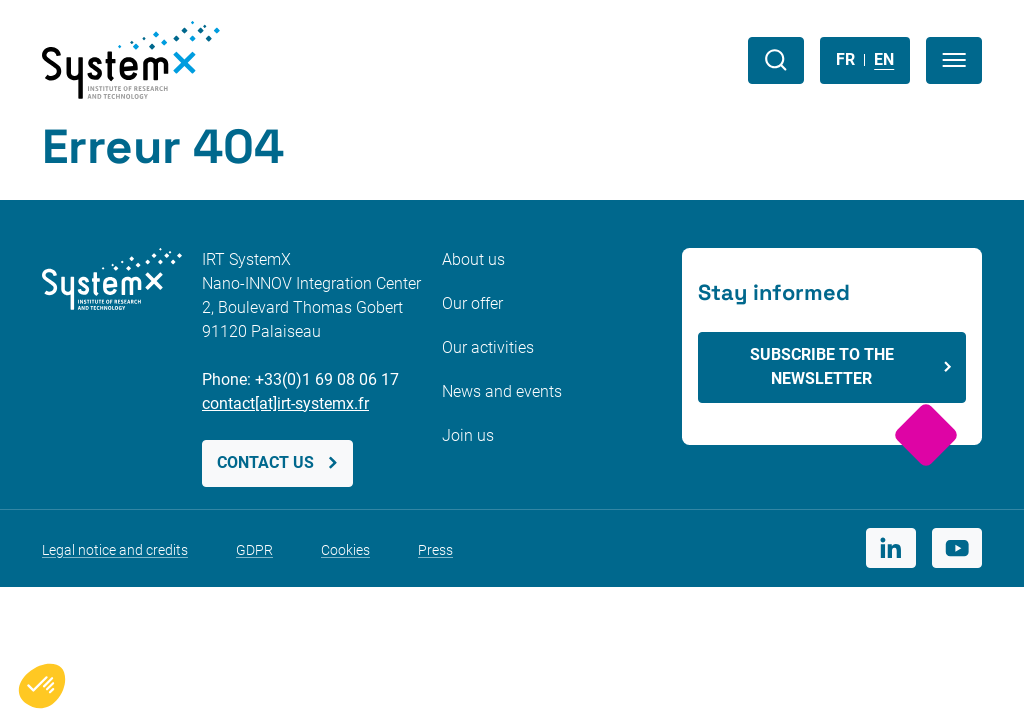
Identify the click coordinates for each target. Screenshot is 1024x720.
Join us (468, 435)
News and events (502, 391)
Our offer (472, 303)
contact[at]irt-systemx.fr (285, 403)
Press (435, 550)
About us (473, 259)
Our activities (488, 347)
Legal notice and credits (115, 550)
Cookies (345, 550)
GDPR (254, 550)
